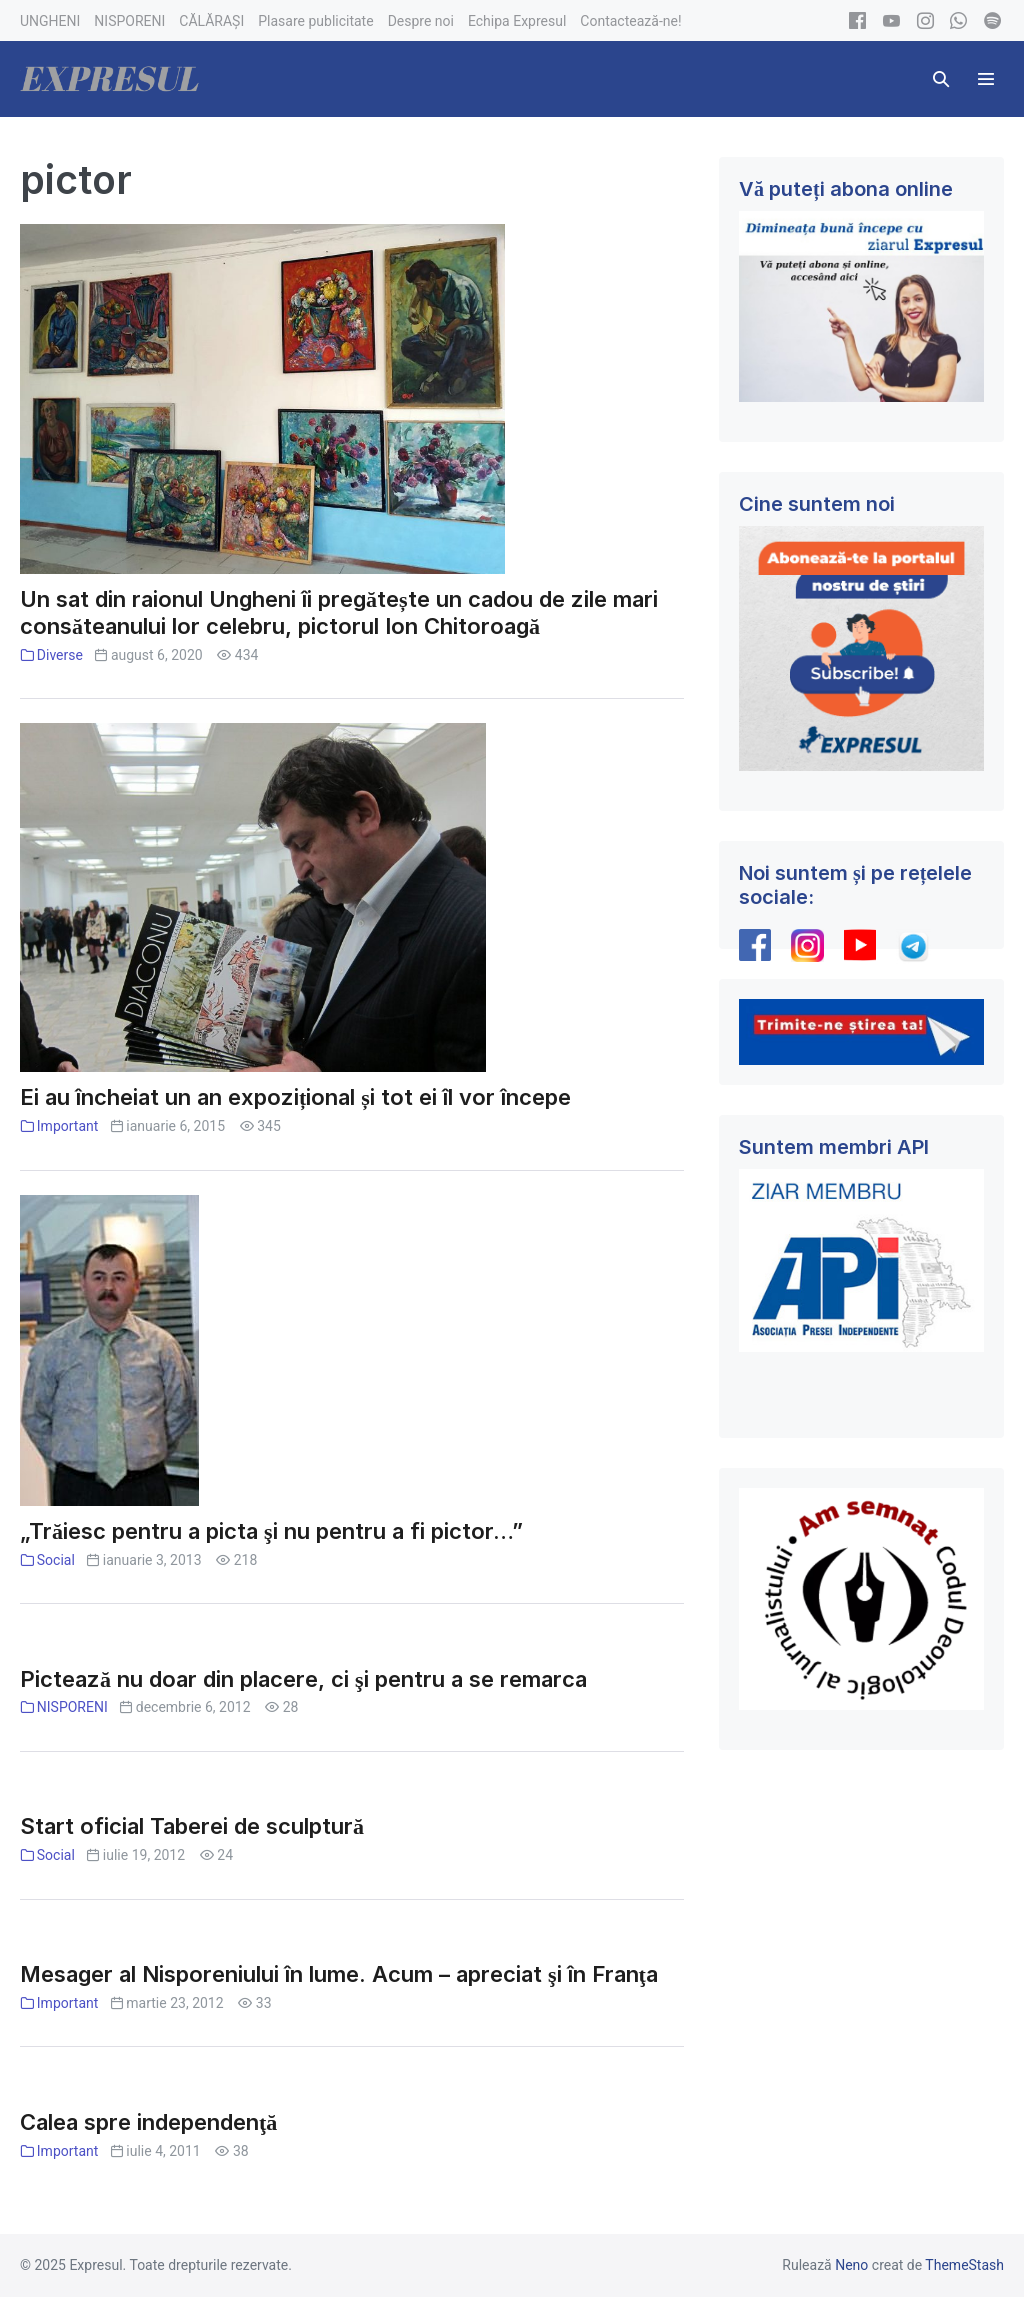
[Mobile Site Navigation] (986, 79)
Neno (851, 2265)
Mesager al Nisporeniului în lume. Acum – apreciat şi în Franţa (339, 1974)
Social (56, 1560)
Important (68, 1126)
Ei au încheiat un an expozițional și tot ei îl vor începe (295, 1097)
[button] (941, 79)
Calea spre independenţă (148, 2122)
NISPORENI (72, 1707)
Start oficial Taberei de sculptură (192, 1826)
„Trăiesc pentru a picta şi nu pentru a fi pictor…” (271, 1531)
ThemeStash (964, 2265)
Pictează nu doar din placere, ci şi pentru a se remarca (303, 1679)
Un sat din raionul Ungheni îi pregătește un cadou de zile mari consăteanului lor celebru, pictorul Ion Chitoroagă (339, 612)
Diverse (60, 655)
